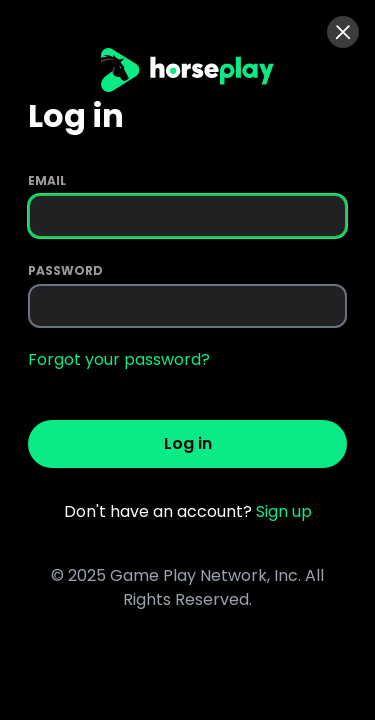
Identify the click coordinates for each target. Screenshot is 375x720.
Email (47, 180)
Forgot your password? (119, 359)
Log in (188, 443)
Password (65, 270)
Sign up (284, 511)
